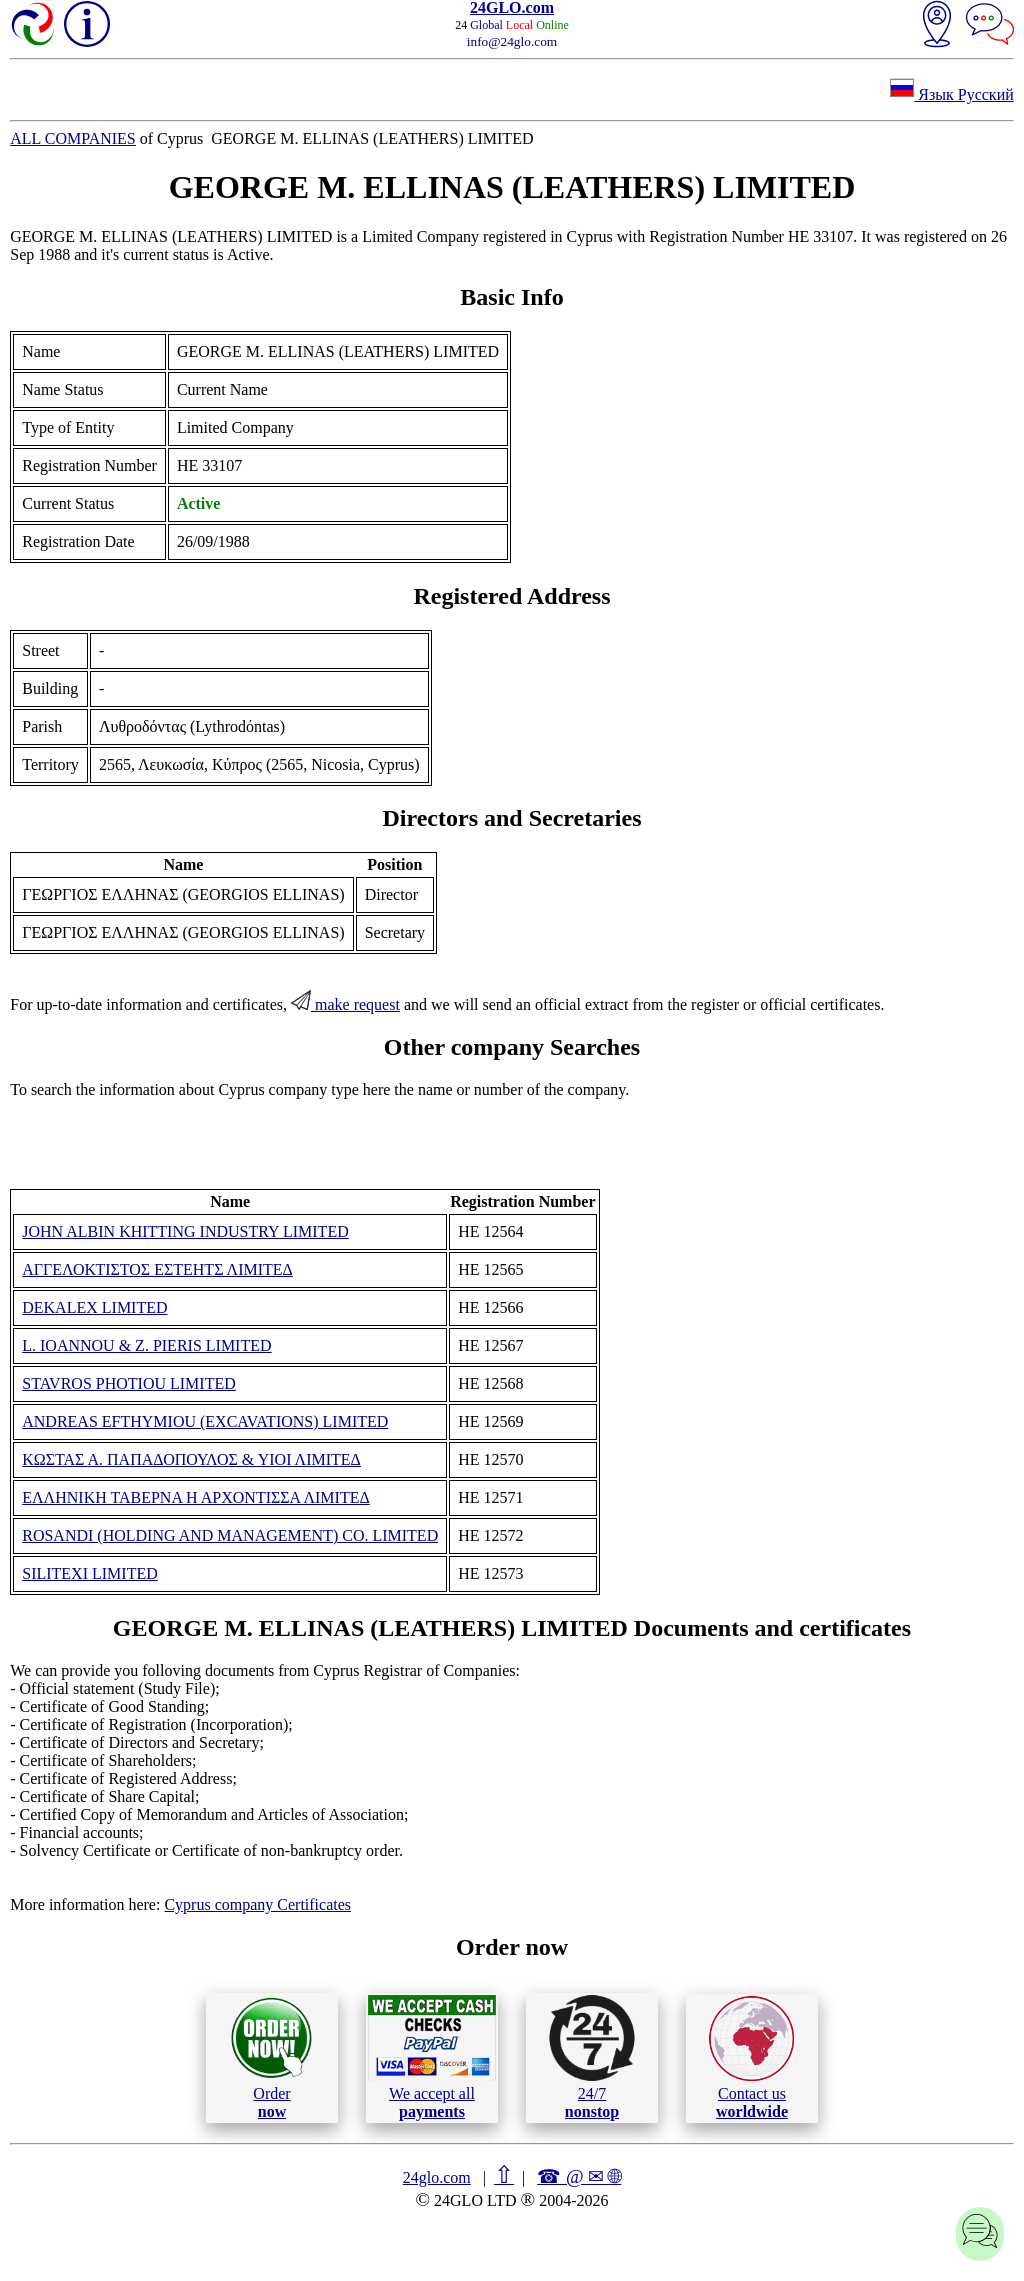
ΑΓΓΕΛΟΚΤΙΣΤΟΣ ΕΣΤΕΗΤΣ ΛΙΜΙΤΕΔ (157, 1269)
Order (271, 2057)
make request (345, 1004)
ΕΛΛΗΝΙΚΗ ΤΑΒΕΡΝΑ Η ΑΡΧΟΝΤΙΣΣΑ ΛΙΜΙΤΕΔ (195, 1497)
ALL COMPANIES (73, 138)
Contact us (751, 2058)
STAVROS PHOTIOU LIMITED (129, 1383)
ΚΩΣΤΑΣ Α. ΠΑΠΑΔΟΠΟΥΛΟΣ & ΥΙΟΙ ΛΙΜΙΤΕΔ (191, 1459)
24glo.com (437, 2177)
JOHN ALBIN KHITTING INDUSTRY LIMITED (185, 1231)
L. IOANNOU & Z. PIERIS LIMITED (146, 1345)
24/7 (592, 2057)
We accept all (432, 2057)
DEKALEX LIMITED (94, 1307)
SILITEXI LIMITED (90, 1573)
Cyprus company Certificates (257, 1904)
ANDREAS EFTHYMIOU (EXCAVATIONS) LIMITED (205, 1421)
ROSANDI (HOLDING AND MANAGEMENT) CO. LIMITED (230, 1535)
